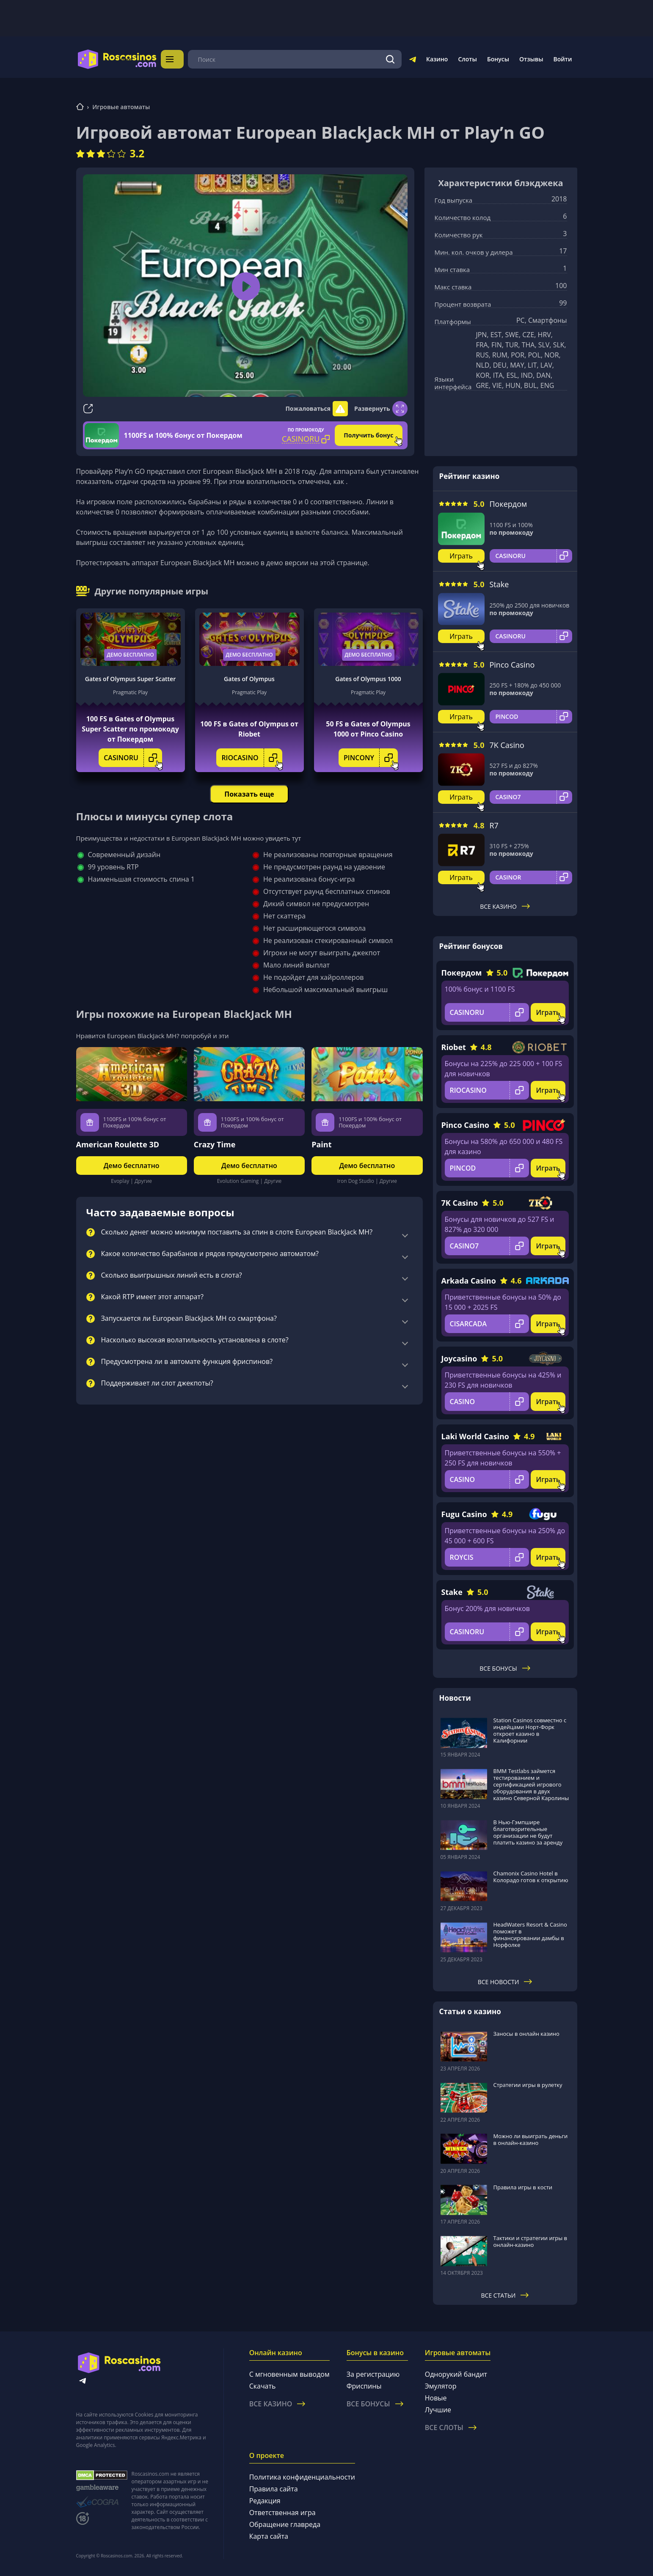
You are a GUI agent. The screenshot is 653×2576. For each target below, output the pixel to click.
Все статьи (505, 2295)
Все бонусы (504, 1668)
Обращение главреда (284, 2524)
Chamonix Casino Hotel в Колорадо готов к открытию (530, 1876)
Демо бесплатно (130, 654)
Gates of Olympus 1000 (368, 679)
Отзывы (531, 59)
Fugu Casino (464, 1514)
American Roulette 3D (118, 1144)
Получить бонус (368, 435)
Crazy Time (214, 1144)
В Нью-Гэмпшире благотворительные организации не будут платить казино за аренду (528, 1832)
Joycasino (459, 1358)
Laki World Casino (475, 1436)
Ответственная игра (282, 2512)
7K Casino (507, 745)
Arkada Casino (468, 1280)
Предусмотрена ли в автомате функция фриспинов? (187, 1362)
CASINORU (133, 757)
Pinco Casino (512, 664)
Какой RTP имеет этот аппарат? (152, 1297)
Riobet (453, 1047)
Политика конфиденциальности (302, 2477)
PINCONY (371, 757)
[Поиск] (390, 59)
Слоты (467, 59)
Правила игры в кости (523, 2187)
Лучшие (438, 2409)
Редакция (265, 2500)
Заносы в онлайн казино (526, 2033)
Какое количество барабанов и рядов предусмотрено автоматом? (210, 1254)
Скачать (262, 2386)
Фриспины (364, 2386)
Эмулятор (441, 2386)
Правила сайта (273, 2488)
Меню (181, 59)
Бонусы (498, 59)
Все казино (505, 906)
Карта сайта (268, 2536)
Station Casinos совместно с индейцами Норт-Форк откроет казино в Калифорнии (530, 1730)
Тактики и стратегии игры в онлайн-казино (530, 2241)
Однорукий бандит (456, 2374)
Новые (436, 2398)
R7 (494, 825)
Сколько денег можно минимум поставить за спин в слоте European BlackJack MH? (237, 1232)
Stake (499, 584)
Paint (321, 1144)
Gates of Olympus (249, 679)
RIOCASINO (251, 757)
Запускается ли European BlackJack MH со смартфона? (189, 1318)
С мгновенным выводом (289, 2374)
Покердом (508, 504)
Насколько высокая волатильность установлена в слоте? (195, 1340)
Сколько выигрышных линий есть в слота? (171, 1275)
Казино (437, 59)
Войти (563, 59)
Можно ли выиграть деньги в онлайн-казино (530, 2139)
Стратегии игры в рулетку (527, 2084)
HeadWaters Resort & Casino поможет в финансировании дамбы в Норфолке (530, 1934)
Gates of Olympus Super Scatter (130, 679)
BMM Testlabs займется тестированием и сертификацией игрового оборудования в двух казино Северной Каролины (531, 1784)
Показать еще (249, 794)
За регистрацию (373, 2374)
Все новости (505, 1982)
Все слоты (451, 2427)
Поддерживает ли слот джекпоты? (157, 1383)
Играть (461, 556)
